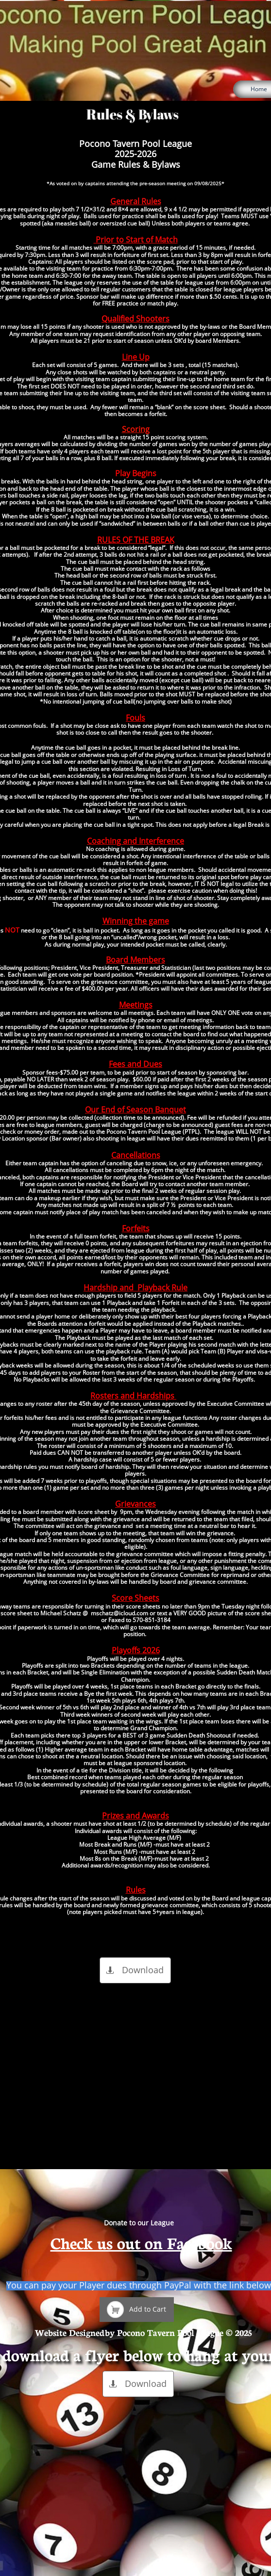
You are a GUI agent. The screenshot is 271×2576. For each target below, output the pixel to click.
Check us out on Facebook (141, 2242)
